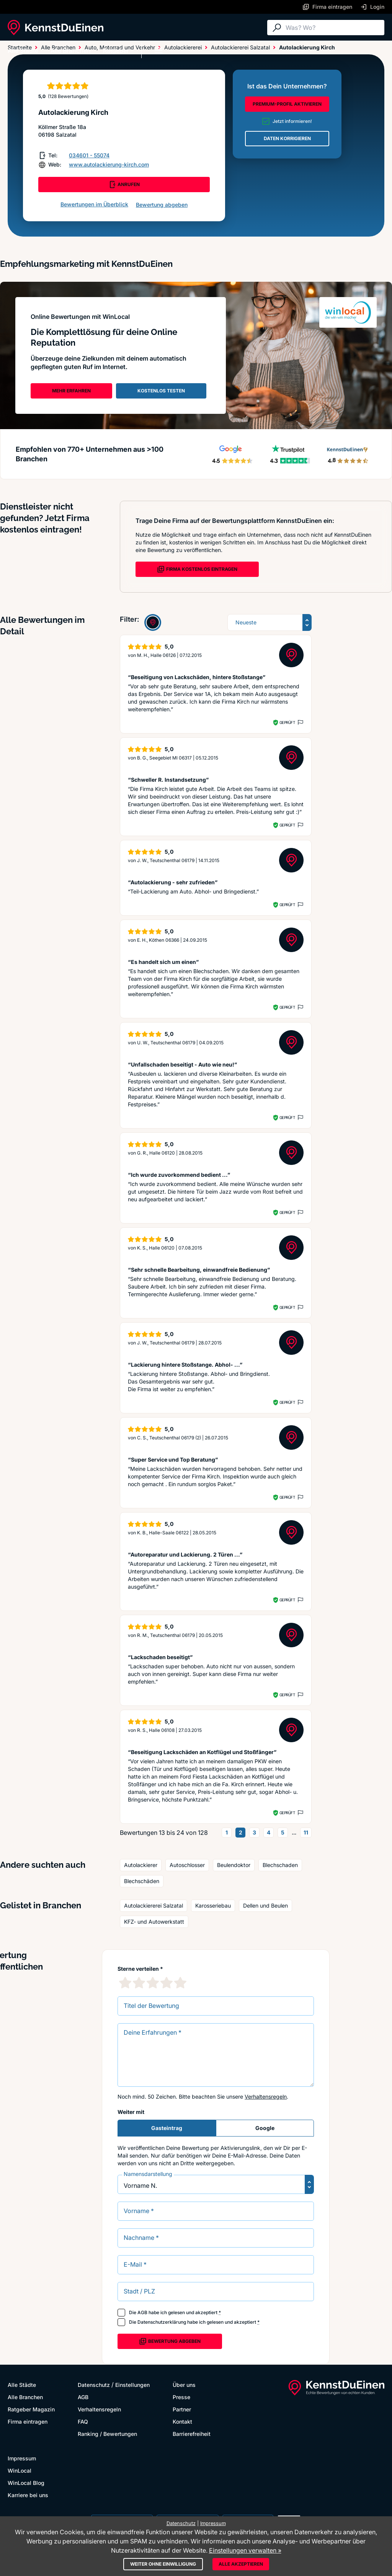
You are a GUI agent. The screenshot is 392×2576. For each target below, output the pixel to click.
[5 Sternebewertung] (180, 1983)
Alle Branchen (71, 50)
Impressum (22, 2458)
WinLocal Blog (26, 2483)
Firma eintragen (27, 2421)
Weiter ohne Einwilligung (163, 2564)
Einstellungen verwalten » (245, 2550)
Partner (182, 2409)
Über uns (184, 2385)
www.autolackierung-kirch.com (109, 164)
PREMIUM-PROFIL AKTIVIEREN (287, 104)
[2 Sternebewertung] (139, 1983)
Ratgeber (116, 50)
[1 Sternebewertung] (125, 1983)
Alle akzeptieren (241, 2564)
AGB (142, 2312)
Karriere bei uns (28, 2495)
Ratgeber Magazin (31, 2409)
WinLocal (19, 2470)
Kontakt (182, 2421)
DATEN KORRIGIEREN (287, 138)
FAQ (83, 2421)
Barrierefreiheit (192, 2434)
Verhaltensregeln (266, 2096)
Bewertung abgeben (162, 204)
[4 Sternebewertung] (166, 1983)
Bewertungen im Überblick (94, 204)
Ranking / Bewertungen (107, 2434)
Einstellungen (132, 2385)
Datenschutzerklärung (161, 2322)
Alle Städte (23, 50)
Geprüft (287, 722)
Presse (181, 2397)
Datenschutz (94, 2385)
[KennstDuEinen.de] (55, 27)
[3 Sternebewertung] (153, 1983)
